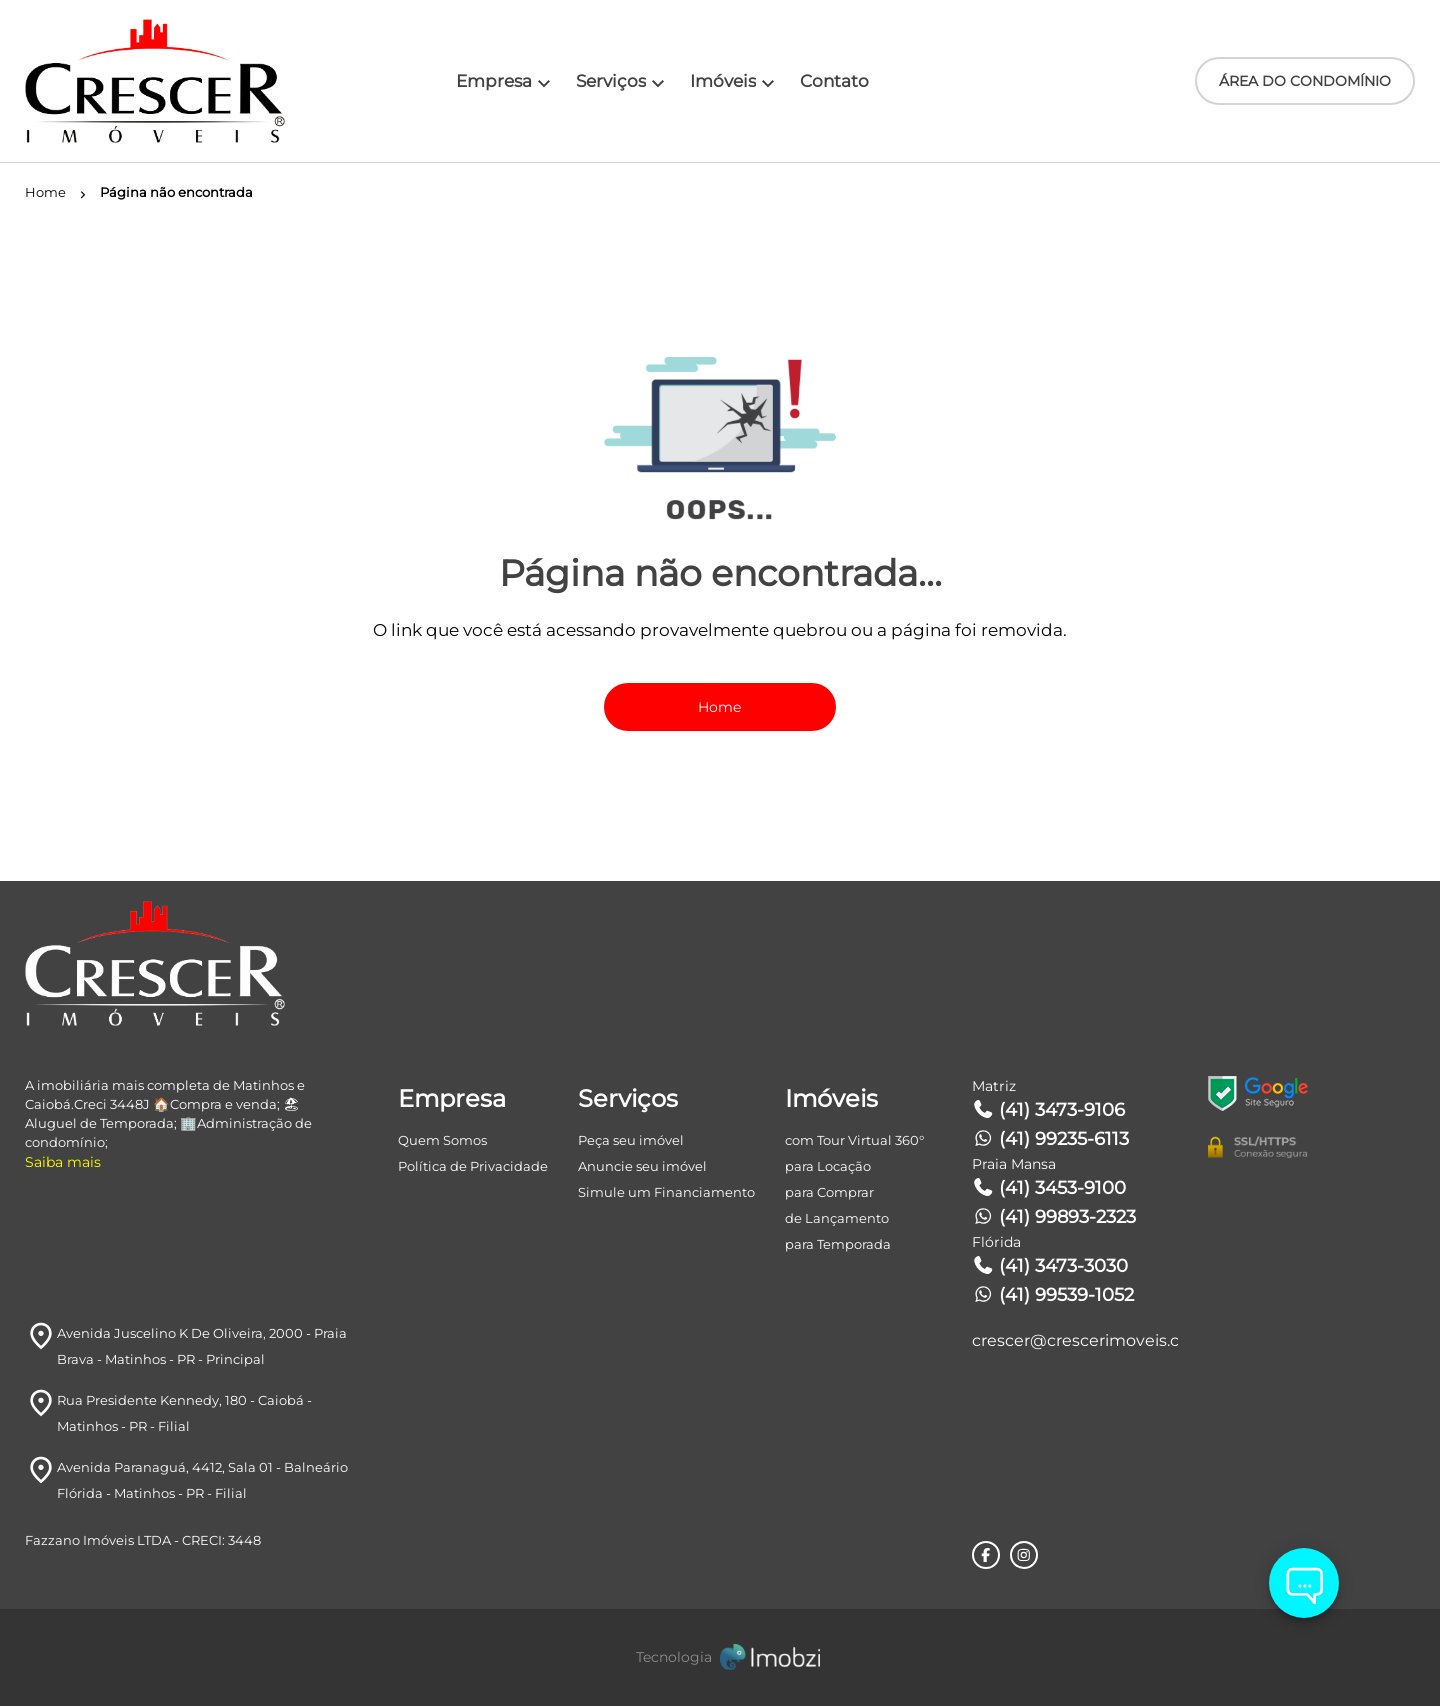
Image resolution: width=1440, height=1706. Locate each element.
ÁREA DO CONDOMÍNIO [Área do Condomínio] (1305, 81)
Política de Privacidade (473, 1166)
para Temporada (838, 1244)
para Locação (828, 1166)
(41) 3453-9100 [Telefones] (1049, 1188)
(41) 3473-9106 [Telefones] (1049, 1110)
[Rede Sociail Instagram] (1024, 1555)
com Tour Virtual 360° (854, 1140)
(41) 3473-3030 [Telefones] (1050, 1266)
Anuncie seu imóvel (642, 1166)
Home (719, 707)
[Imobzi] (720, 1657)
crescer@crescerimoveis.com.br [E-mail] (1075, 1340)
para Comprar (829, 1192)
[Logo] (141, 81)
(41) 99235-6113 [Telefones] (1051, 1139)
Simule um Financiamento (666, 1192)
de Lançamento (837, 1218)
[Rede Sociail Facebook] (986, 1555)
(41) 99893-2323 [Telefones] (1054, 1217)
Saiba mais (63, 1162)
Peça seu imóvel (631, 1140)
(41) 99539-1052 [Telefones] (1053, 1295)
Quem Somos (442, 1140)
